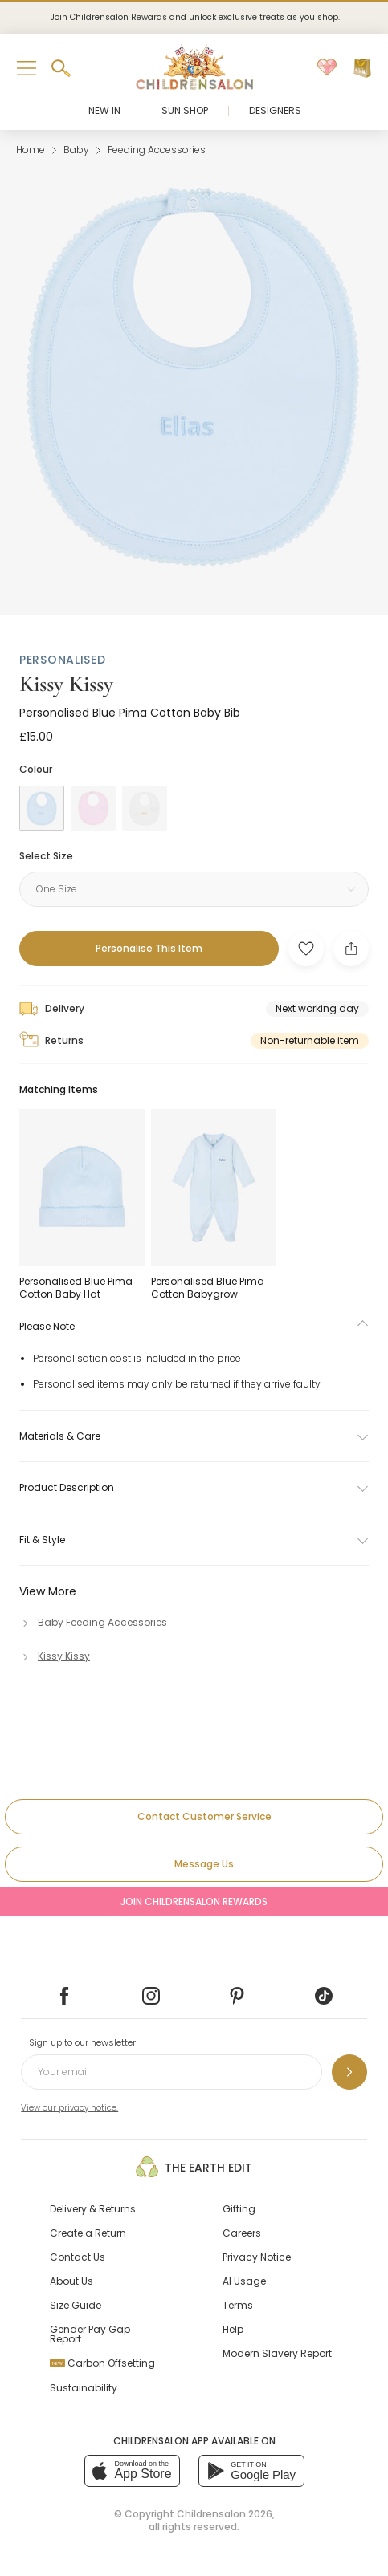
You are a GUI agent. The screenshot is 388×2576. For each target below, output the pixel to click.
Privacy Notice (257, 2257)
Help (233, 2329)
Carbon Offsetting (102, 2363)
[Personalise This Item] (149, 948)
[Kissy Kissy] (54, 1656)
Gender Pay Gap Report (90, 2334)
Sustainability (83, 2388)
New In (104, 110)
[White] (144, 808)
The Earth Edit (194, 2167)
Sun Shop (184, 110)
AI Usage (244, 2281)
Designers (275, 110)
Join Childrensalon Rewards (194, 1901)
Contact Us (77, 2257)
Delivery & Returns (93, 2209)
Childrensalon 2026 (224, 2514)
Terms (238, 2305)
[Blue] (41, 808)
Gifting (239, 2209)
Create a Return (88, 2233)
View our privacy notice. (69, 2108)
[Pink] (93, 808)
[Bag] (362, 68)
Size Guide (75, 2305)
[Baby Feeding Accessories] (93, 1622)
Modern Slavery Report (277, 2353)
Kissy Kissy (66, 683)
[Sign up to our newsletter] (349, 2072)
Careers (242, 2233)
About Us (71, 2281)
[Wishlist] (327, 68)
